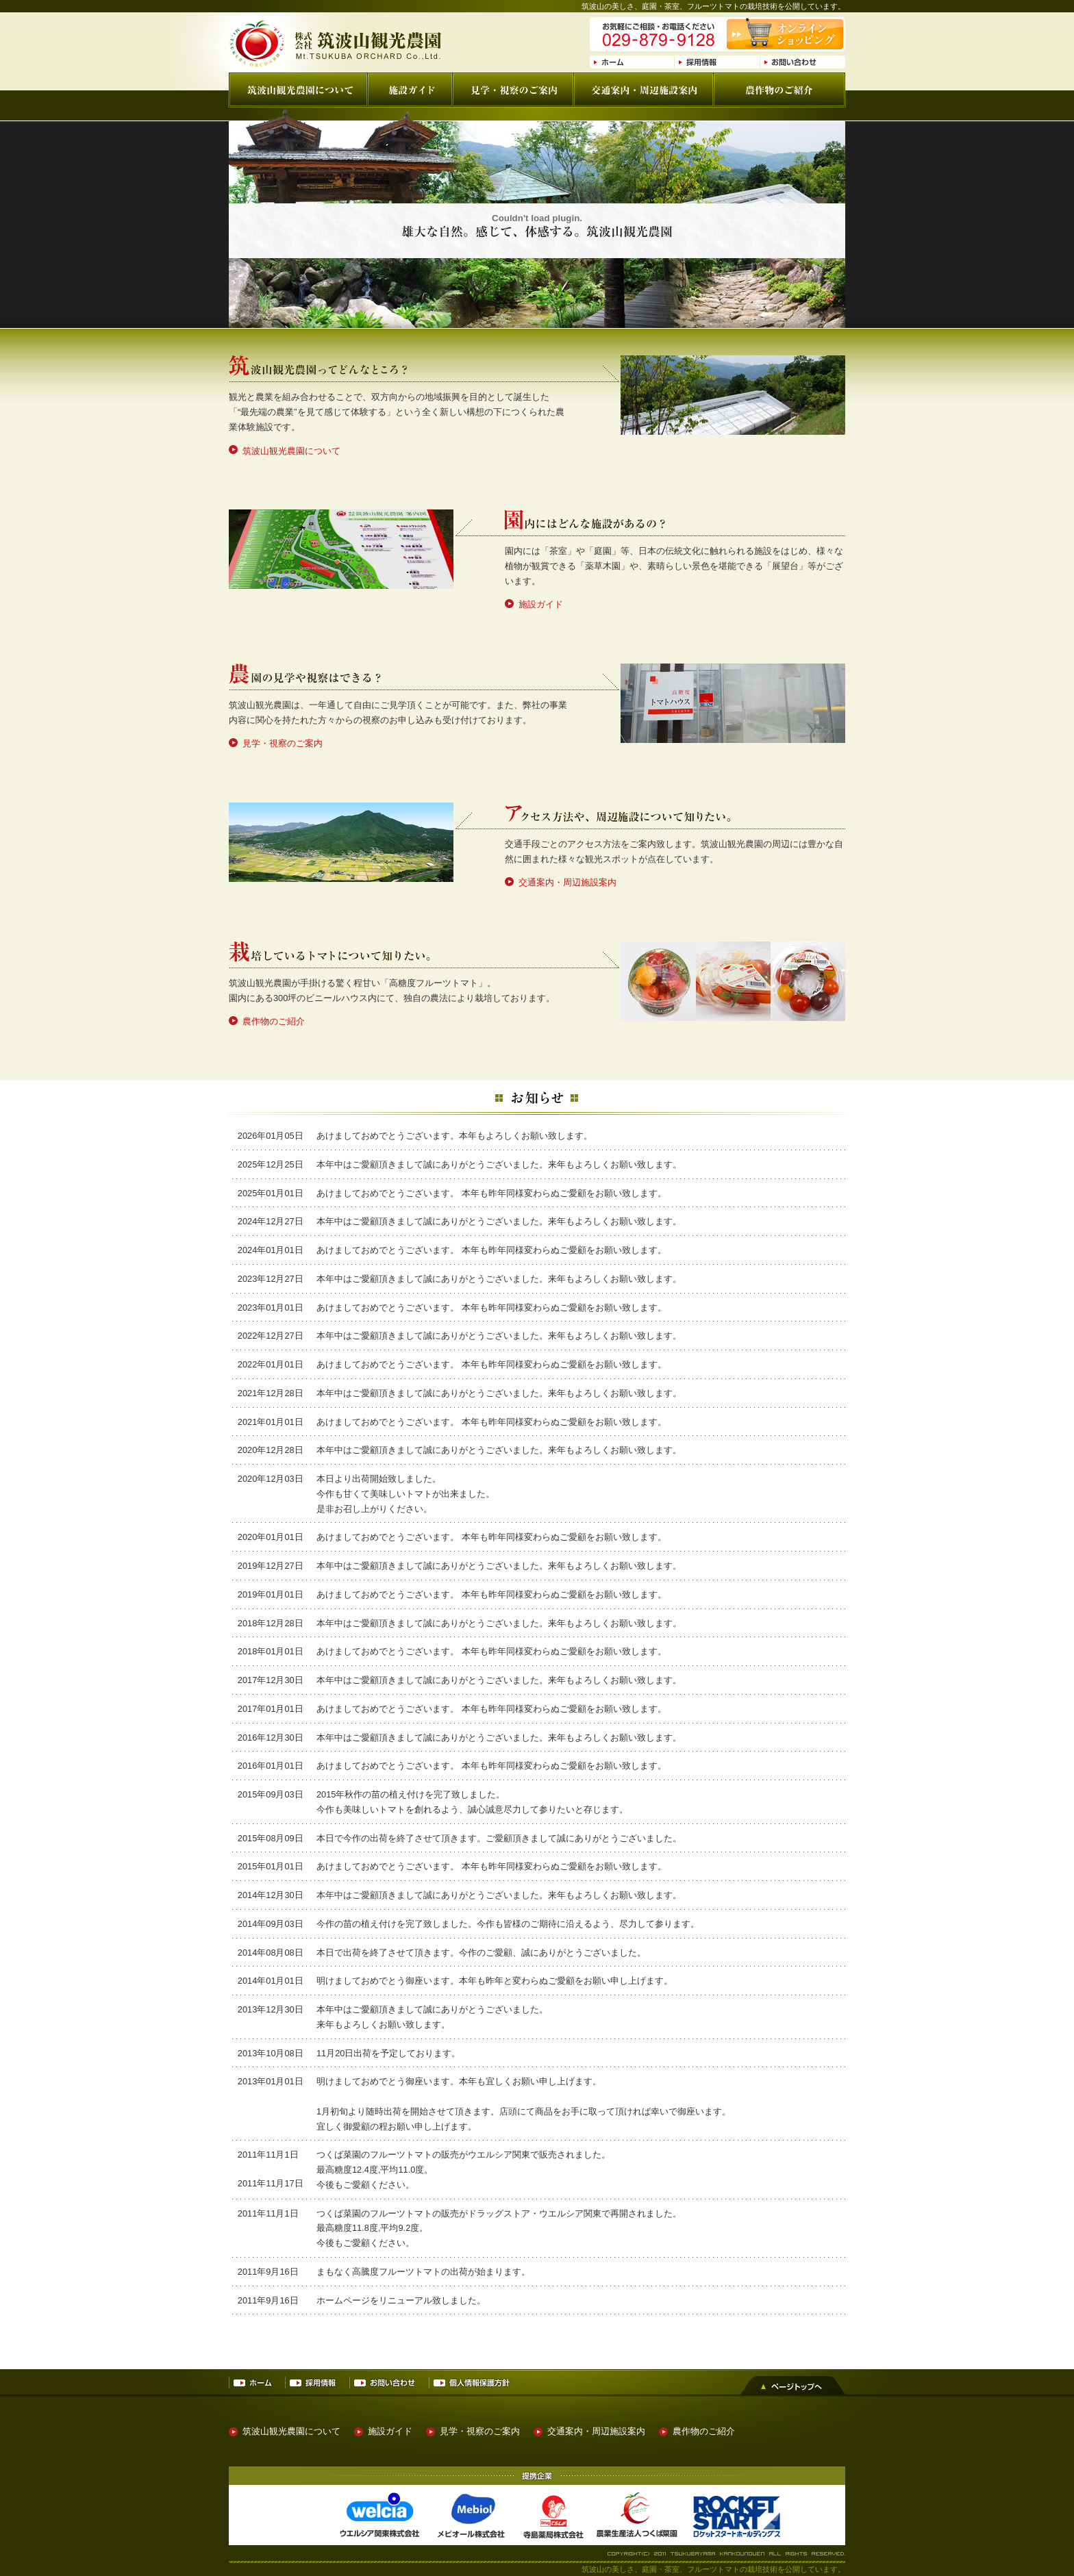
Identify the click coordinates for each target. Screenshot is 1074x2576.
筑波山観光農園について (291, 451)
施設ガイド (541, 604)
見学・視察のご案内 (282, 743)
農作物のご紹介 (273, 1021)
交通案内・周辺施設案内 (567, 882)
